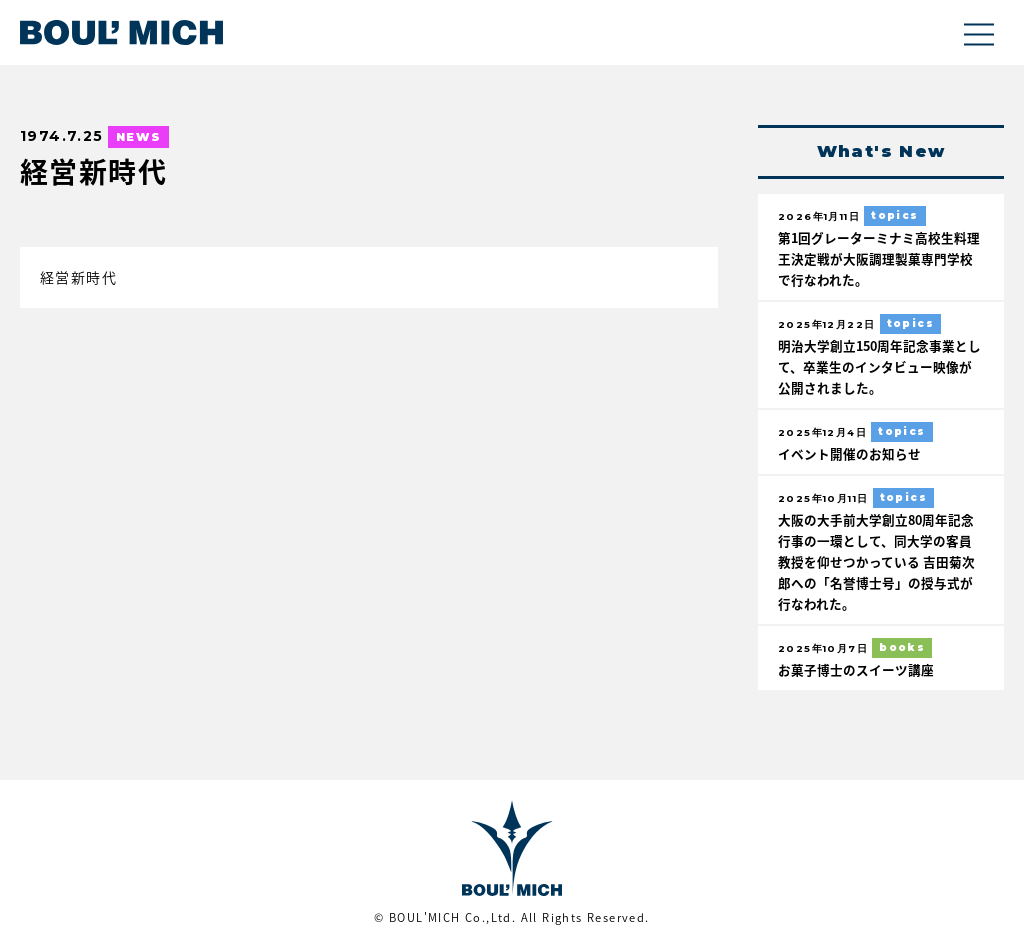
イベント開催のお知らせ (849, 453)
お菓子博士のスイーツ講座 (856, 669)
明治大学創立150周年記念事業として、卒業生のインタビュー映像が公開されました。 (879, 366)
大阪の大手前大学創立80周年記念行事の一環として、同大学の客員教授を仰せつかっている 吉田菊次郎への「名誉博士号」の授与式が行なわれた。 (876, 561)
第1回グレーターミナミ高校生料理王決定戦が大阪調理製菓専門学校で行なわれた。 (879, 258)
